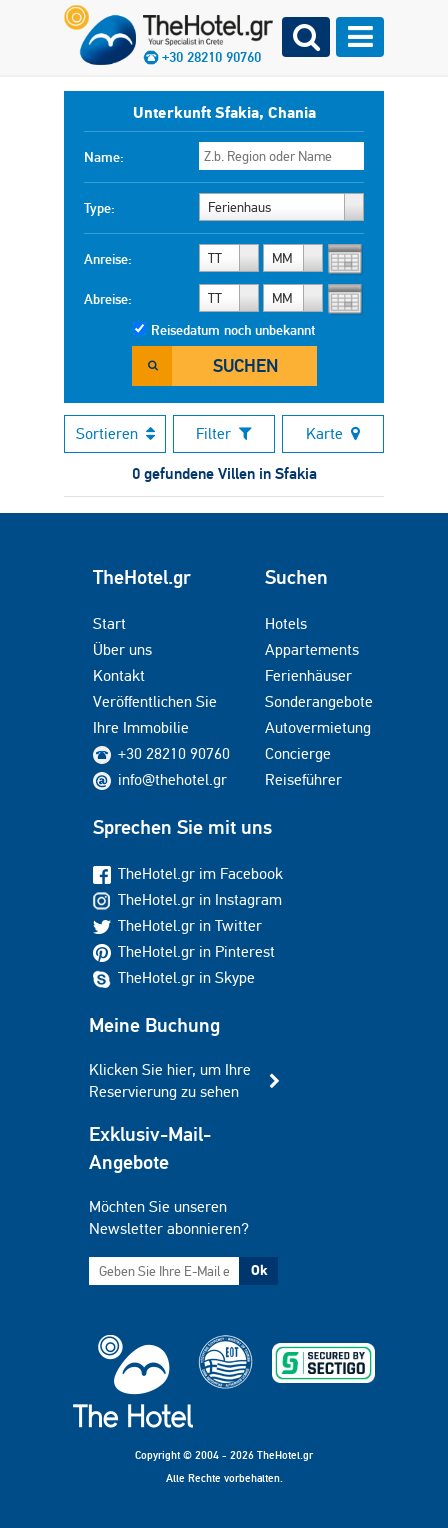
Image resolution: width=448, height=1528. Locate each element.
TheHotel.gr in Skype (174, 977)
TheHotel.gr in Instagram (187, 899)
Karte (333, 433)
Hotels (286, 623)
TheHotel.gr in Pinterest (184, 951)
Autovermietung (318, 727)
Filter (224, 433)
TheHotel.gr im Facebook (188, 873)
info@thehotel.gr (160, 779)
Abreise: (108, 299)
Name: (104, 157)
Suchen (245, 365)
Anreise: (108, 259)
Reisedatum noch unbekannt (233, 330)
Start (109, 623)
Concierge (298, 753)
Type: (99, 208)
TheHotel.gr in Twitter (177, 925)
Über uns (122, 649)
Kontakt (119, 675)
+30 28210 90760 (174, 753)
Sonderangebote (319, 701)
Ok (259, 1270)
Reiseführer (303, 779)
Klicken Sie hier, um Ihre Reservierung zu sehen (170, 1080)
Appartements (312, 649)
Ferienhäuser (308, 675)
